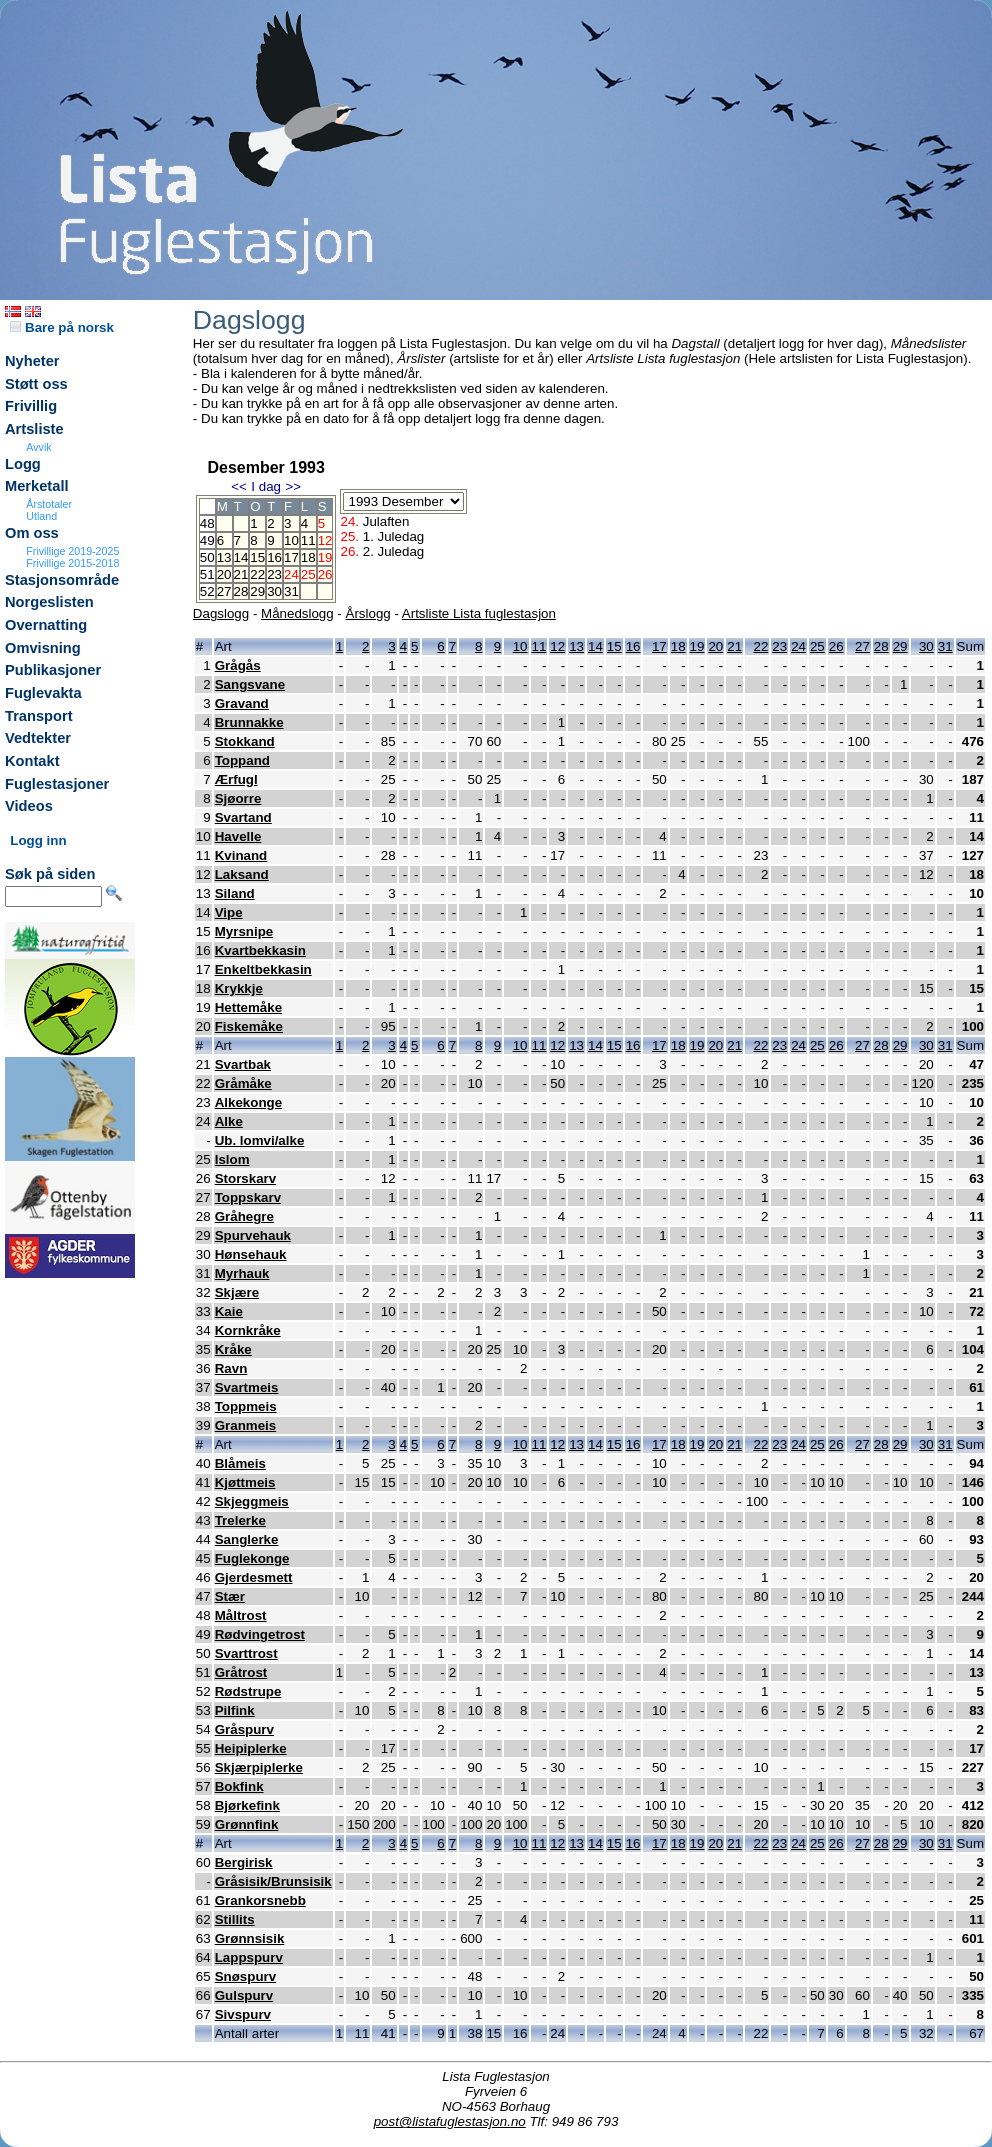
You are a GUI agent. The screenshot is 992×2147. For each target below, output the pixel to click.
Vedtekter (38, 738)
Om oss (32, 533)
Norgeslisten (49, 602)
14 (241, 557)
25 (817, 646)
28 (241, 591)
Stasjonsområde (62, 580)
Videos (29, 806)
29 (257, 591)
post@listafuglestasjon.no (450, 2121)
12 (557, 646)
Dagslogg (221, 613)
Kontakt (32, 761)
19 (697, 646)
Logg (23, 464)
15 (257, 557)
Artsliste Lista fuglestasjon (479, 613)
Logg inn (38, 840)
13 (224, 557)
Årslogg (368, 613)
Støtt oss (36, 384)
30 (274, 591)
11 (308, 540)
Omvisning (43, 648)
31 (291, 591)
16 (274, 557)
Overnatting (46, 625)
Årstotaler (49, 504)
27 (224, 591)
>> (293, 486)
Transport (39, 716)
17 (291, 557)
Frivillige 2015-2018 (72, 563)
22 (257, 574)
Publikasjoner (53, 670)
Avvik (38, 447)
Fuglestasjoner (57, 784)
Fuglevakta (43, 693)
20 (224, 574)
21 (241, 574)
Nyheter (32, 361)
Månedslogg (297, 613)
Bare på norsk (62, 327)
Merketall (37, 486)
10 (291, 540)
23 (274, 574)
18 (308, 557)
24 (798, 646)
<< (239, 486)
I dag (266, 486)
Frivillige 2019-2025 (72, 551)
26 (836, 646)
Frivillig (31, 406)
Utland (41, 516)
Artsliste (34, 429)
